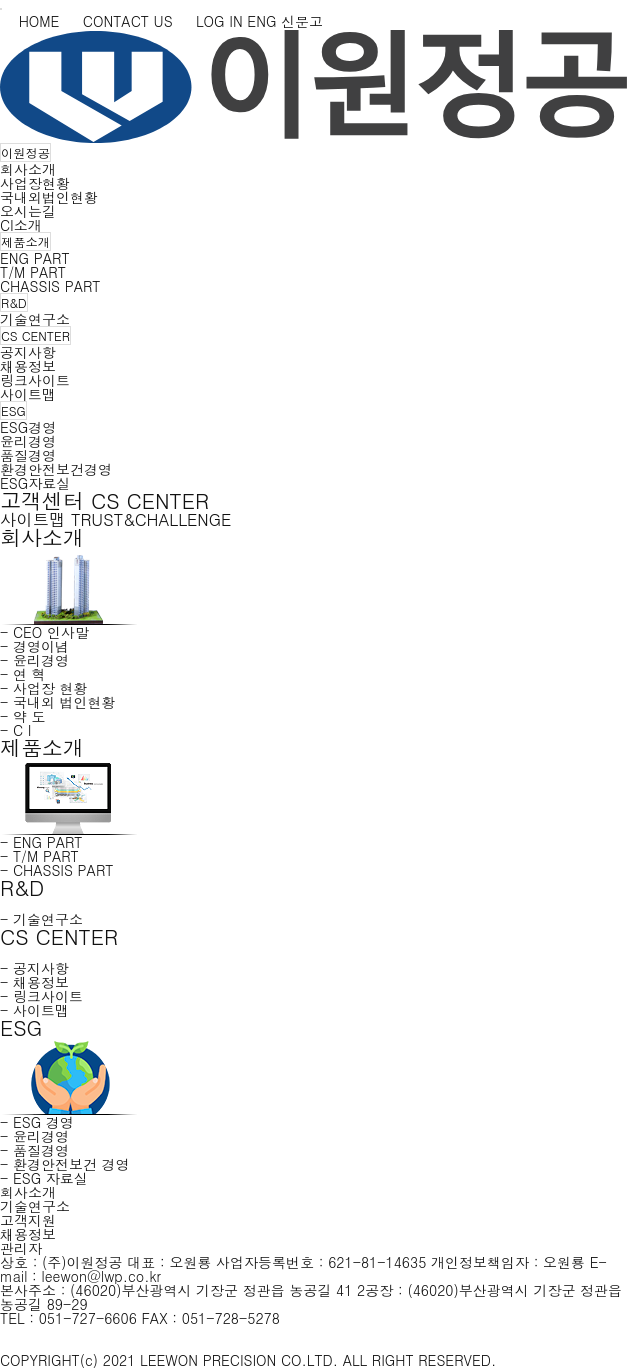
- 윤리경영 (34, 660)
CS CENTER (35, 335)
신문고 (302, 21)
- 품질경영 (34, 1150)
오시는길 (28, 211)
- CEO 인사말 (44, 632)
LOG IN (209, 21)
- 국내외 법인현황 (58, 702)
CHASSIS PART (50, 286)
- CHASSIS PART (56, 870)
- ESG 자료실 (44, 1178)
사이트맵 (28, 394)
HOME (29, 21)
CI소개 (21, 225)
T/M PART (33, 272)
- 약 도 (23, 716)
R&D (14, 302)
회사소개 (28, 169)
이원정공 (25, 152)
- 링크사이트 (41, 996)
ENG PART (35, 258)
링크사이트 (35, 380)
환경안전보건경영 (56, 469)
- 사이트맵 (34, 1010)
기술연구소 (35, 319)
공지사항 (28, 352)
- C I (15, 730)
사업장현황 (35, 183)
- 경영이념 (34, 646)
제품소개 (25, 241)
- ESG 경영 (37, 1122)
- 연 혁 (23, 674)
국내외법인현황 (49, 197)
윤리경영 (28, 441)
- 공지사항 (34, 968)
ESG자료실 (35, 483)
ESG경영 (28, 427)
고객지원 (28, 1220)
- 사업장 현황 (44, 688)
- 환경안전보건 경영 (65, 1164)
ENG (261, 21)
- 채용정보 (34, 982)
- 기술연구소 (41, 919)
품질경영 (28, 455)
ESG (13, 410)
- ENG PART (41, 842)
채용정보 (28, 366)
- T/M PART (39, 856)
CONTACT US (118, 21)
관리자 (21, 1248)
